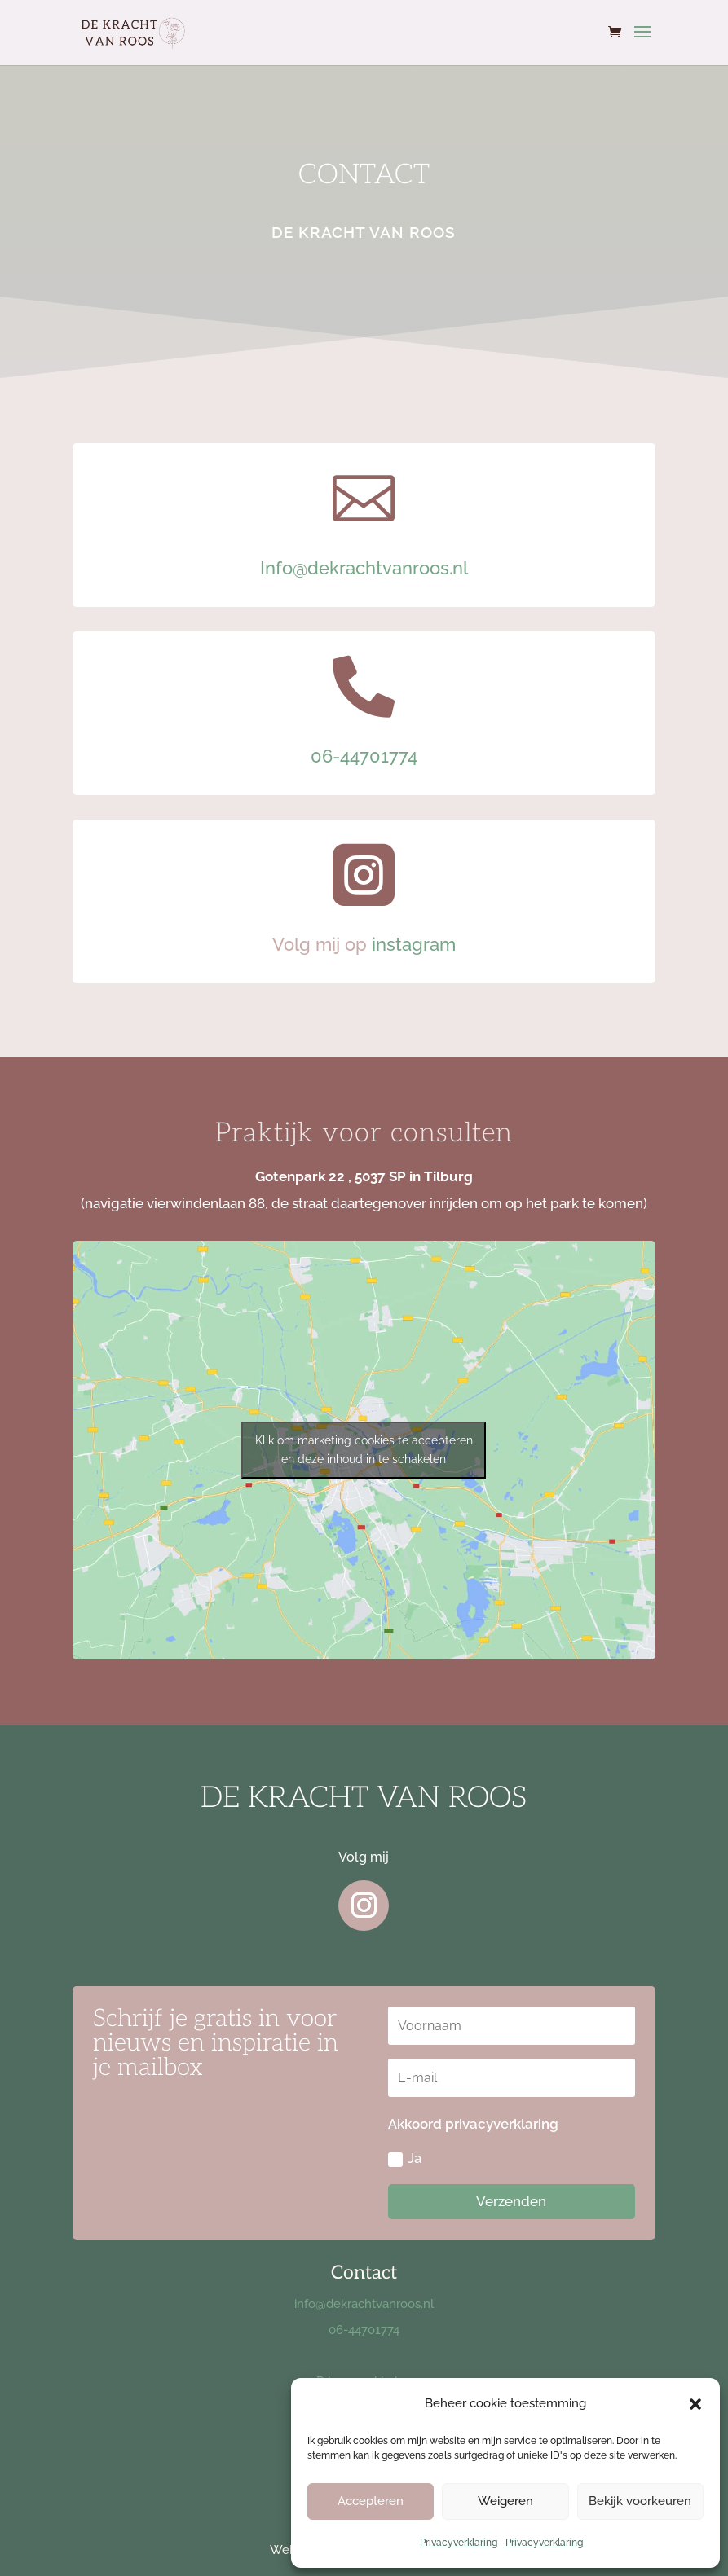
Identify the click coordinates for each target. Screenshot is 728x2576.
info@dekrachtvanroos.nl (364, 2304)
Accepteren (371, 2501)
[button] (695, 2404)
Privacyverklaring (458, 2542)
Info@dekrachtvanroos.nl (364, 567)
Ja (404, 2158)
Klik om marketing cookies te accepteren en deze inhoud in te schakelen (364, 1450)
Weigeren (505, 2501)
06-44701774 (364, 756)
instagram (414, 944)
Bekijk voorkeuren (640, 2501)
